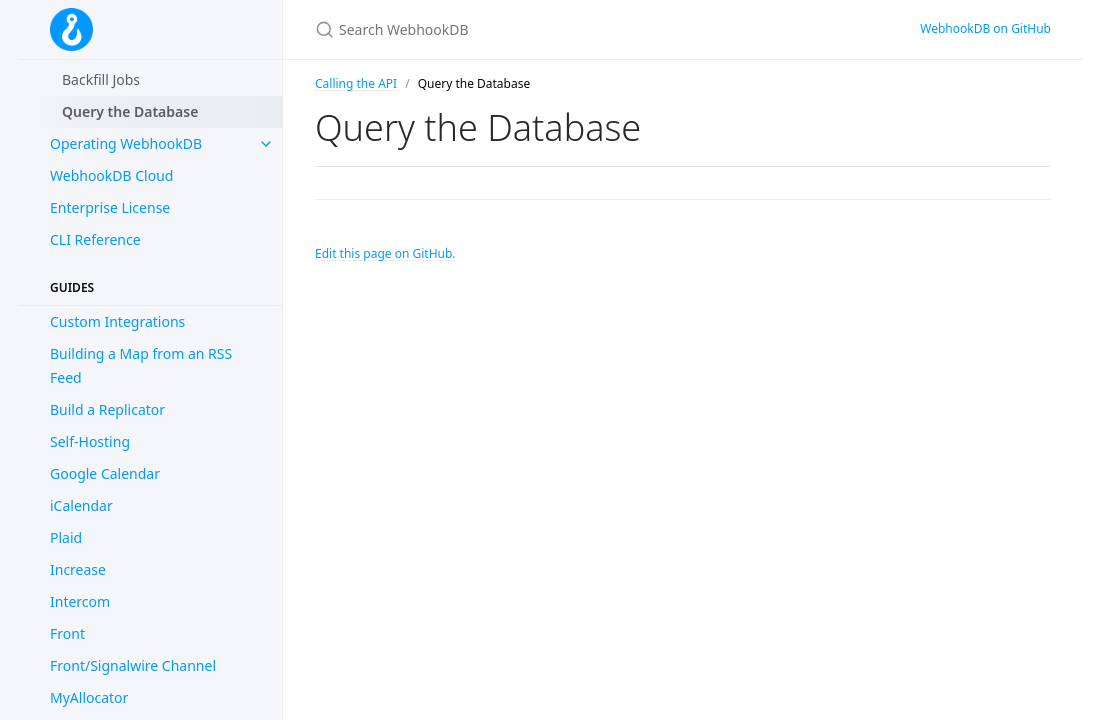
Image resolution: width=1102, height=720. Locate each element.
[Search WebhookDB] (551, 29)
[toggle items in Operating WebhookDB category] (266, 144)
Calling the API (356, 83)
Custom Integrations (117, 321)
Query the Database (130, 111)
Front (67, 633)
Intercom (80, 601)
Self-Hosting (90, 441)
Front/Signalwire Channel (133, 665)
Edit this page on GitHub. (385, 253)
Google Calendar (105, 473)
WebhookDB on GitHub (985, 28)
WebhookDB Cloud (111, 175)
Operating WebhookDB (126, 143)
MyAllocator (89, 697)
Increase (78, 569)
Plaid (66, 537)
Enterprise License (110, 207)
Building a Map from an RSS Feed (141, 365)
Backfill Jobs (101, 79)
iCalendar (81, 505)
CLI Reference (95, 239)
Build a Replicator (107, 409)
